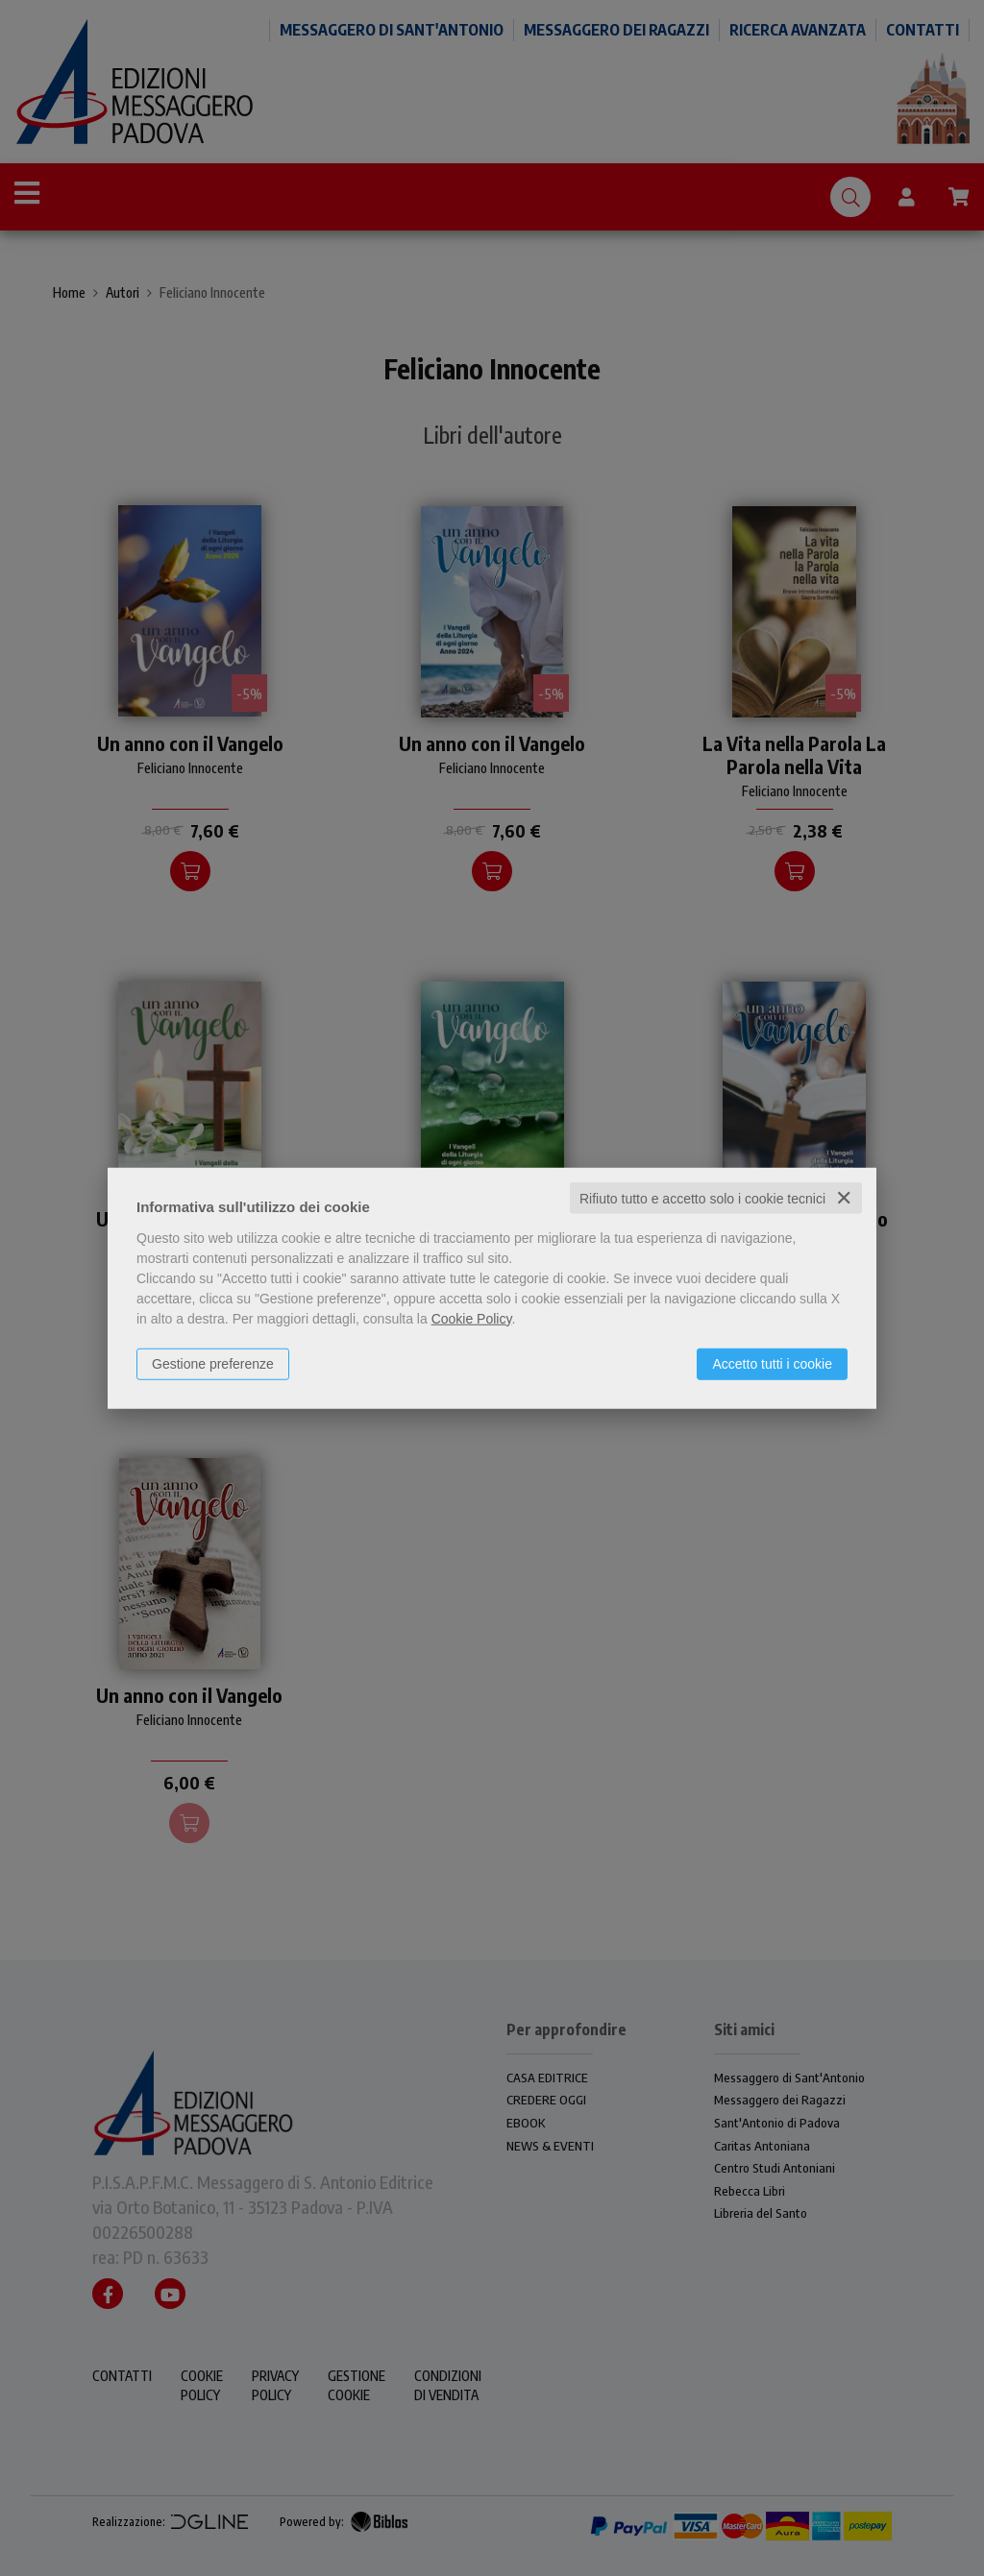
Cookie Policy (471, 1317)
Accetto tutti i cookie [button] (772, 1363)
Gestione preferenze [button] (213, 1363)
